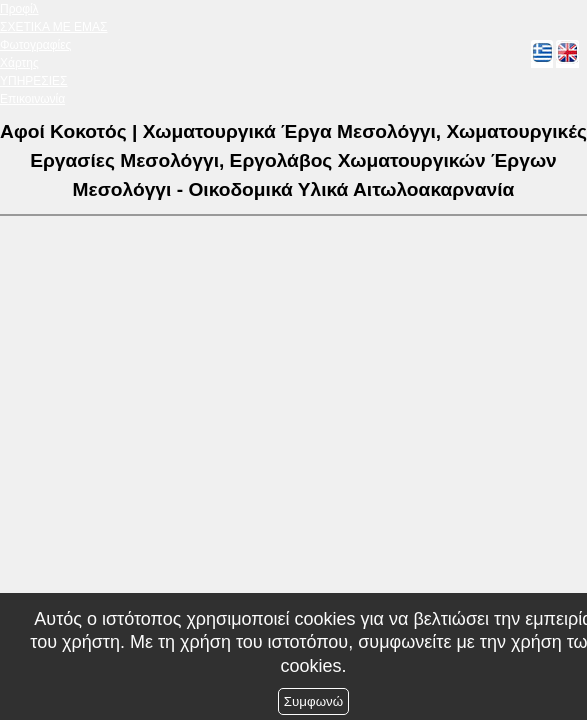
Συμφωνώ (313, 701)
